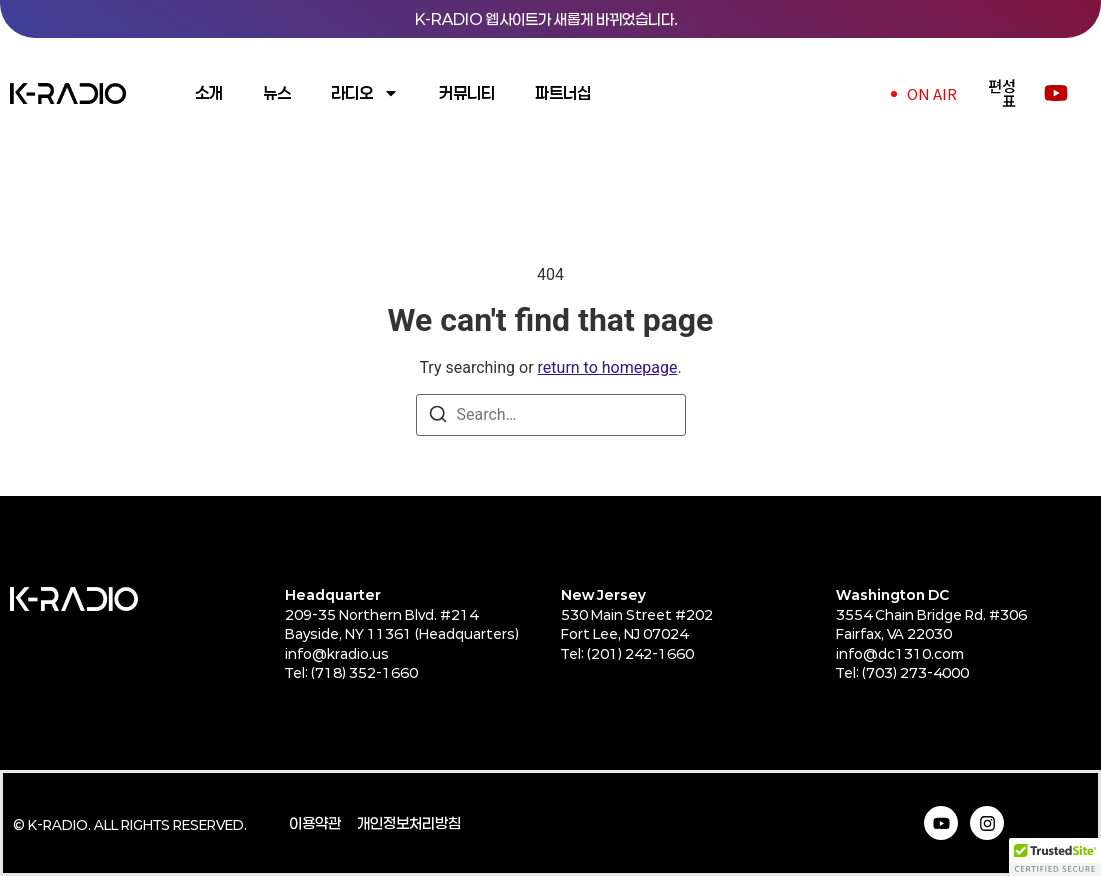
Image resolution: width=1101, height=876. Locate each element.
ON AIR (932, 93)
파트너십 (563, 92)
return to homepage (608, 367)
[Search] (438, 417)
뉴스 (277, 92)
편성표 (1002, 93)
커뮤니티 (467, 92)
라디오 (365, 93)
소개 (209, 92)
